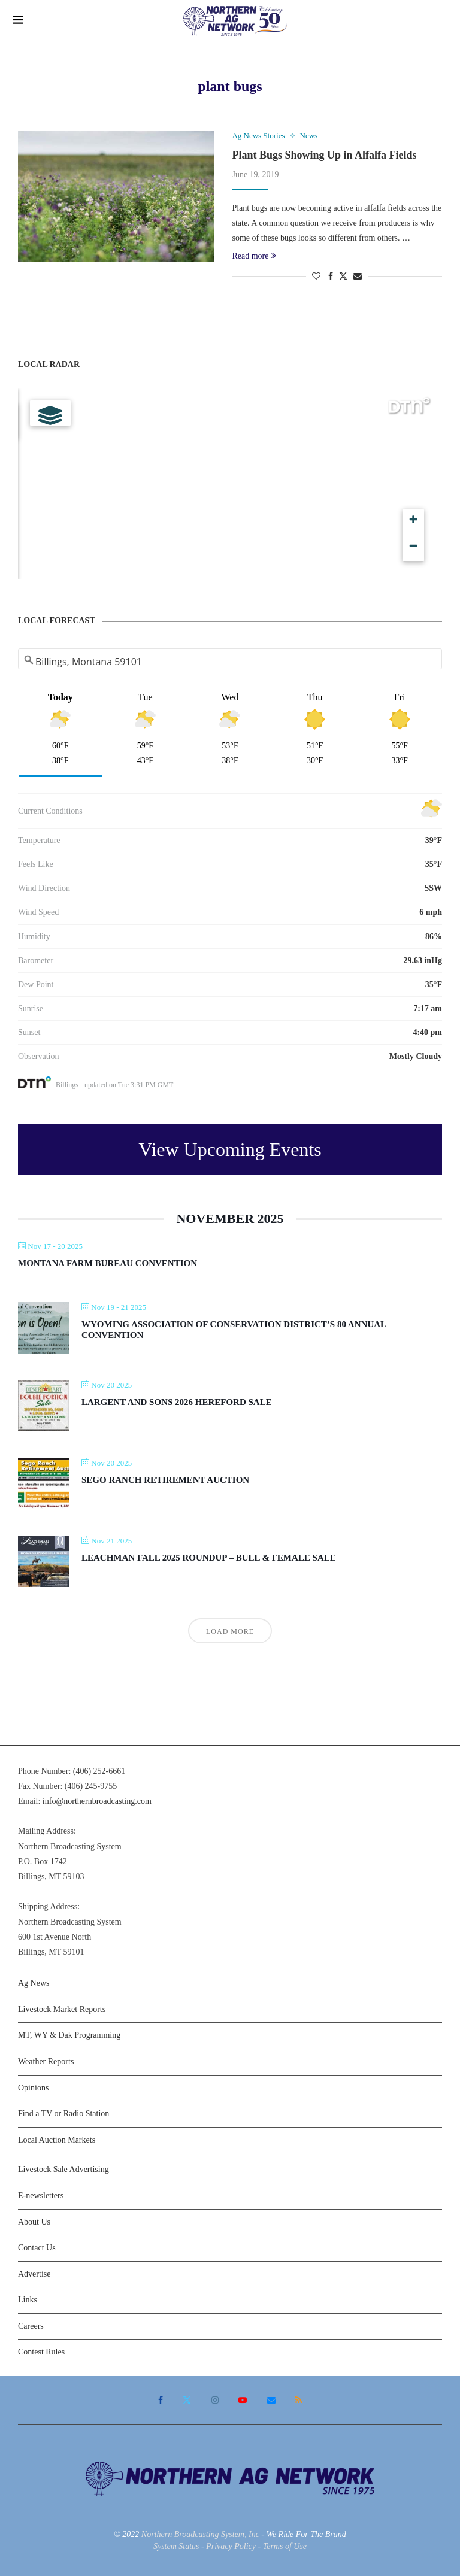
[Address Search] (230, 661)
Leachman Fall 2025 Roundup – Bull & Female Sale (208, 1557)
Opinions (33, 2087)
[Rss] (298, 2400)
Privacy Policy (231, 2546)
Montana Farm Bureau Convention (107, 1263)
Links (27, 2299)
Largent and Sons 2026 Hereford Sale (176, 1402)
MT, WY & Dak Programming (69, 2035)
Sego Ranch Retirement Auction (165, 1480)
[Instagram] (215, 2400)
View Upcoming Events (230, 1149)
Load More (230, 1631)
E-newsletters (40, 2195)
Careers (31, 2326)
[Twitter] (187, 2400)
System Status (176, 2546)
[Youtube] (242, 2400)
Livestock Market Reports (61, 2009)
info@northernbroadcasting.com (97, 1801)
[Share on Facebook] (330, 276)
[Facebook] (160, 2400)
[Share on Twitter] (343, 276)
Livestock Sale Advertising (63, 2169)
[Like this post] (316, 276)
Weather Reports (46, 2061)
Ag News (34, 1983)
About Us (34, 2221)
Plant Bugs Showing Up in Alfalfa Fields (324, 155)
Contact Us (37, 2247)
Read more (254, 255)
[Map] (230, 483)
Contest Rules (41, 2351)
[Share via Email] (357, 276)
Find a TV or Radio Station (63, 2113)
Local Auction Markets (56, 2139)
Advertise (34, 2273)
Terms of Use (285, 2546)
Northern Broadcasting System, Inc (200, 2534)
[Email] (271, 2400)
